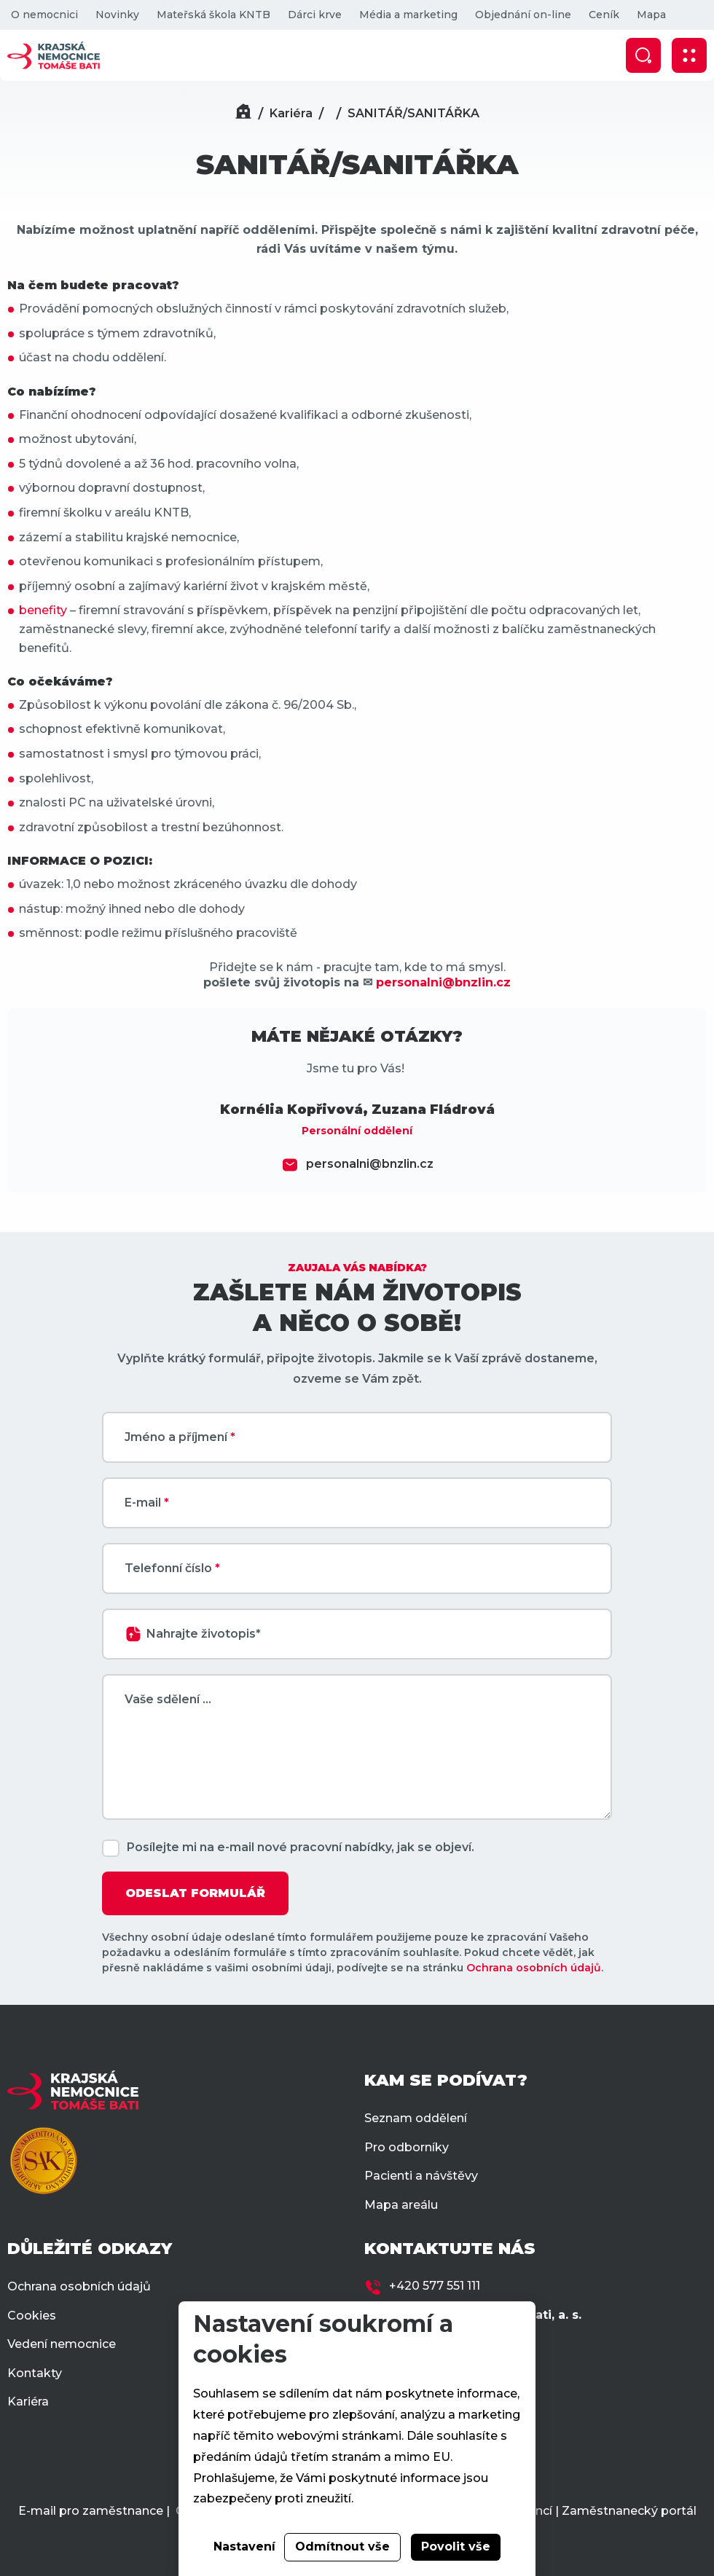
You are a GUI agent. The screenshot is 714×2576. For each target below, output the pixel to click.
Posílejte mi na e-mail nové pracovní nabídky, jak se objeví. (300, 1847)
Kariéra (291, 113)
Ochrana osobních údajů (533, 1967)
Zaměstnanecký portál (629, 2511)
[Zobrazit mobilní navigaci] (689, 55)
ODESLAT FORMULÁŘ (195, 1893)
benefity (43, 610)
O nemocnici (44, 14)
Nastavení (244, 2546)
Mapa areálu (401, 2205)
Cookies (31, 2315)
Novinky (117, 14)
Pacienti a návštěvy (421, 2176)
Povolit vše (455, 2546)
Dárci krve (315, 14)
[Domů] (243, 113)
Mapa (651, 14)
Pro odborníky (406, 2147)
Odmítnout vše (342, 2546)
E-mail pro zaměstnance (90, 2511)
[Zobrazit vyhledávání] (643, 55)
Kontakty (34, 2373)
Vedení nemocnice (61, 2344)
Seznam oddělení (415, 2118)
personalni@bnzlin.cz (370, 1164)
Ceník (604, 14)
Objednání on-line (523, 14)
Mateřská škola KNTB (213, 14)
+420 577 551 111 (434, 2286)
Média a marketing (408, 14)
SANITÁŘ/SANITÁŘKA (413, 113)
